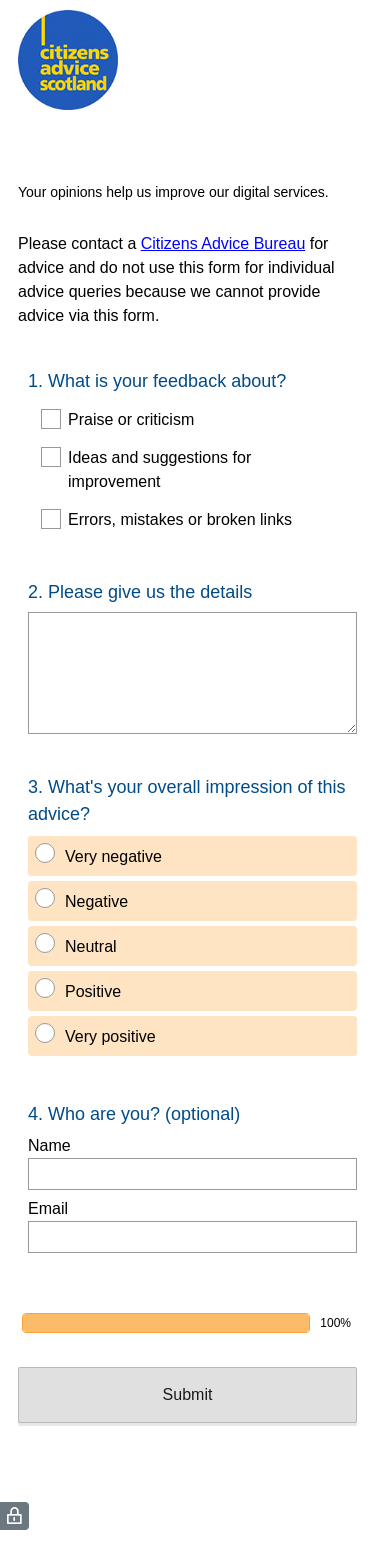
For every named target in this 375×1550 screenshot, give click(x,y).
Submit (188, 1394)
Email (48, 1208)
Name (49, 1145)
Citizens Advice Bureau (223, 243)
